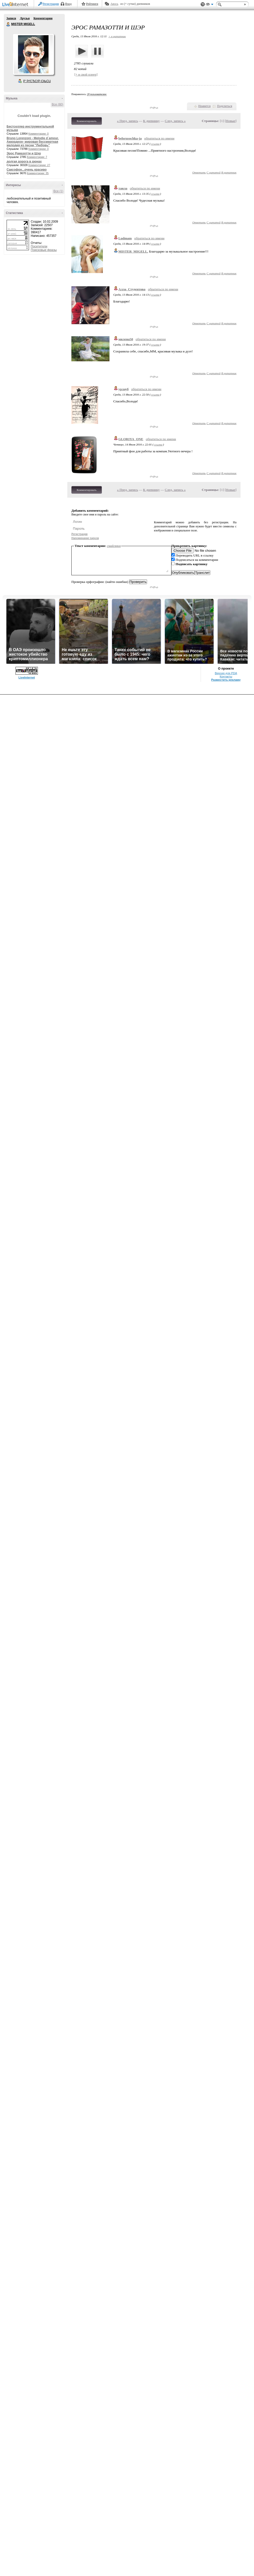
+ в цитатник (117, 36)
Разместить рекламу (226, 679)
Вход (68, 4)
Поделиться (224, 106)
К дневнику (151, 121)
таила (122, 188)
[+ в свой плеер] (86, 74)
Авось (114, 4)
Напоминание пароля (85, 538)
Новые (230, 121)
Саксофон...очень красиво (27, 169)
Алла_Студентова (131, 289)
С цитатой (213, 172)
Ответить (199, 172)
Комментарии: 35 (38, 173)
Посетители (39, 246)
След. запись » (175, 121)
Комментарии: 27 (39, 165)
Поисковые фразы (44, 250)
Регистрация (51, 4)
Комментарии (43, 18)
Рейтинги (92, 4)
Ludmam (125, 238)
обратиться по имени (159, 138)
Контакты (226, 676)
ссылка (155, 143)
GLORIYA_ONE (130, 439)
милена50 (125, 339)
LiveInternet (16, 4)
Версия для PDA (226, 673)
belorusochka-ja (130, 138)
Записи (11, 18)
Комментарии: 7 (37, 156)
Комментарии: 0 (38, 133)
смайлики (114, 546)
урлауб (123, 389)
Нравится (204, 106)
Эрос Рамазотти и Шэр (24, 153)
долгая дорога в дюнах (24, 161)
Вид (209, 5)
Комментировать (87, 120)
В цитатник (228, 172)
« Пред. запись (127, 121)
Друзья (24, 18)
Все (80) (57, 104)
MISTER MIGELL (8, 24)
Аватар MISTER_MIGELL (33, 54)
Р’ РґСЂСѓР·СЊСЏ (37, 81)
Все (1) (58, 191)
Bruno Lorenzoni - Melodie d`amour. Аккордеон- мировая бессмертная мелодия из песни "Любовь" (33, 141)
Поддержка (203, 4)
